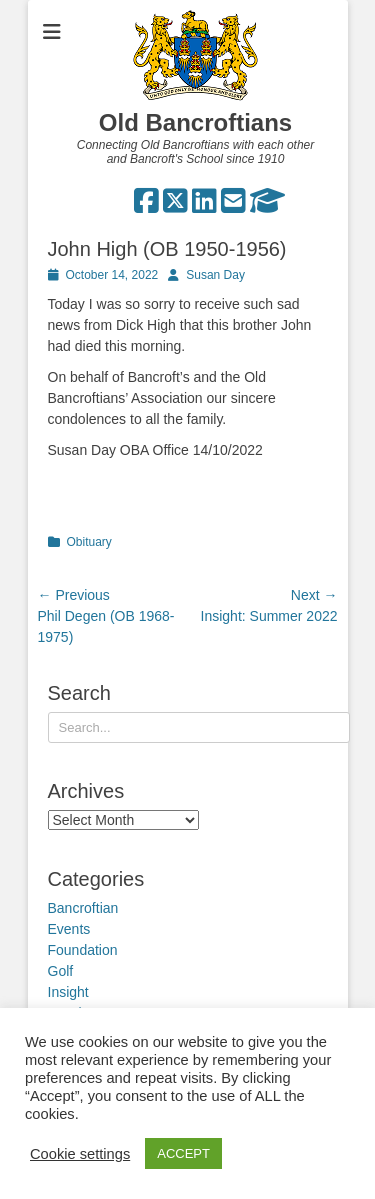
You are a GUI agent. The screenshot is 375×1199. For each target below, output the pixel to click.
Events (69, 929)
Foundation (83, 950)
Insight (68, 992)
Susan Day (215, 275)
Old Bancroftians (195, 122)
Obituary (89, 542)
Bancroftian (83, 908)
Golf (61, 971)
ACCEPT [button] (183, 1153)
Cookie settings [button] (80, 1154)
